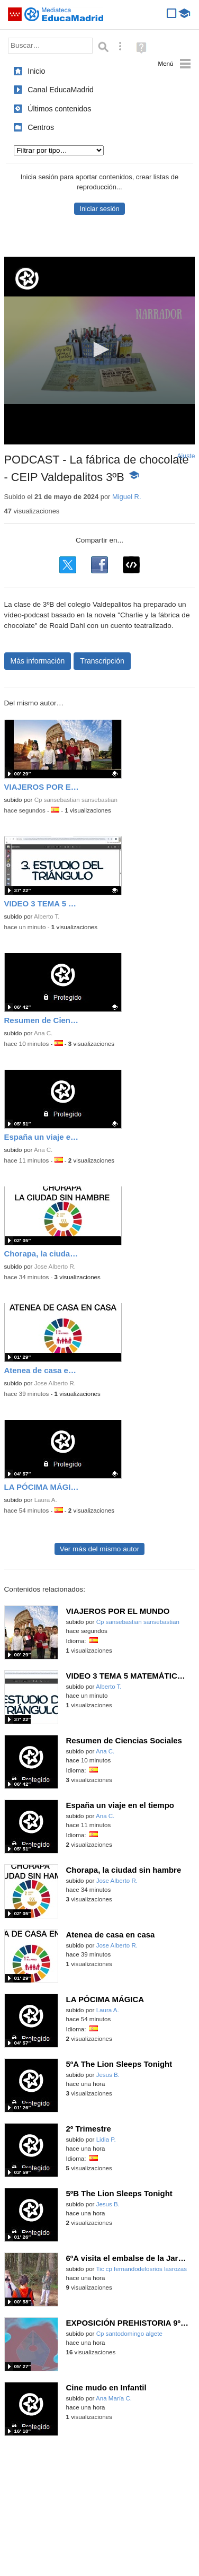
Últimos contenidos (59, 108)
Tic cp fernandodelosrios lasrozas (141, 2269)
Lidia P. (106, 2139)
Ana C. (43, 1033)
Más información (38, 661)
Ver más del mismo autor (99, 1549)
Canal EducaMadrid (61, 89)
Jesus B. (108, 2075)
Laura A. (45, 1500)
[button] (99, 349)
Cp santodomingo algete (129, 2333)
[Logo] (27, 278)
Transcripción (102, 661)
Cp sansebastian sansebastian (75, 800)
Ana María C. (114, 2398)
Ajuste (186, 456)
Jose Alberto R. (55, 1266)
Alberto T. (47, 916)
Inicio (36, 71)
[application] (99, 350)
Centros (41, 127)
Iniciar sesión (99, 209)
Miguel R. (126, 497)
